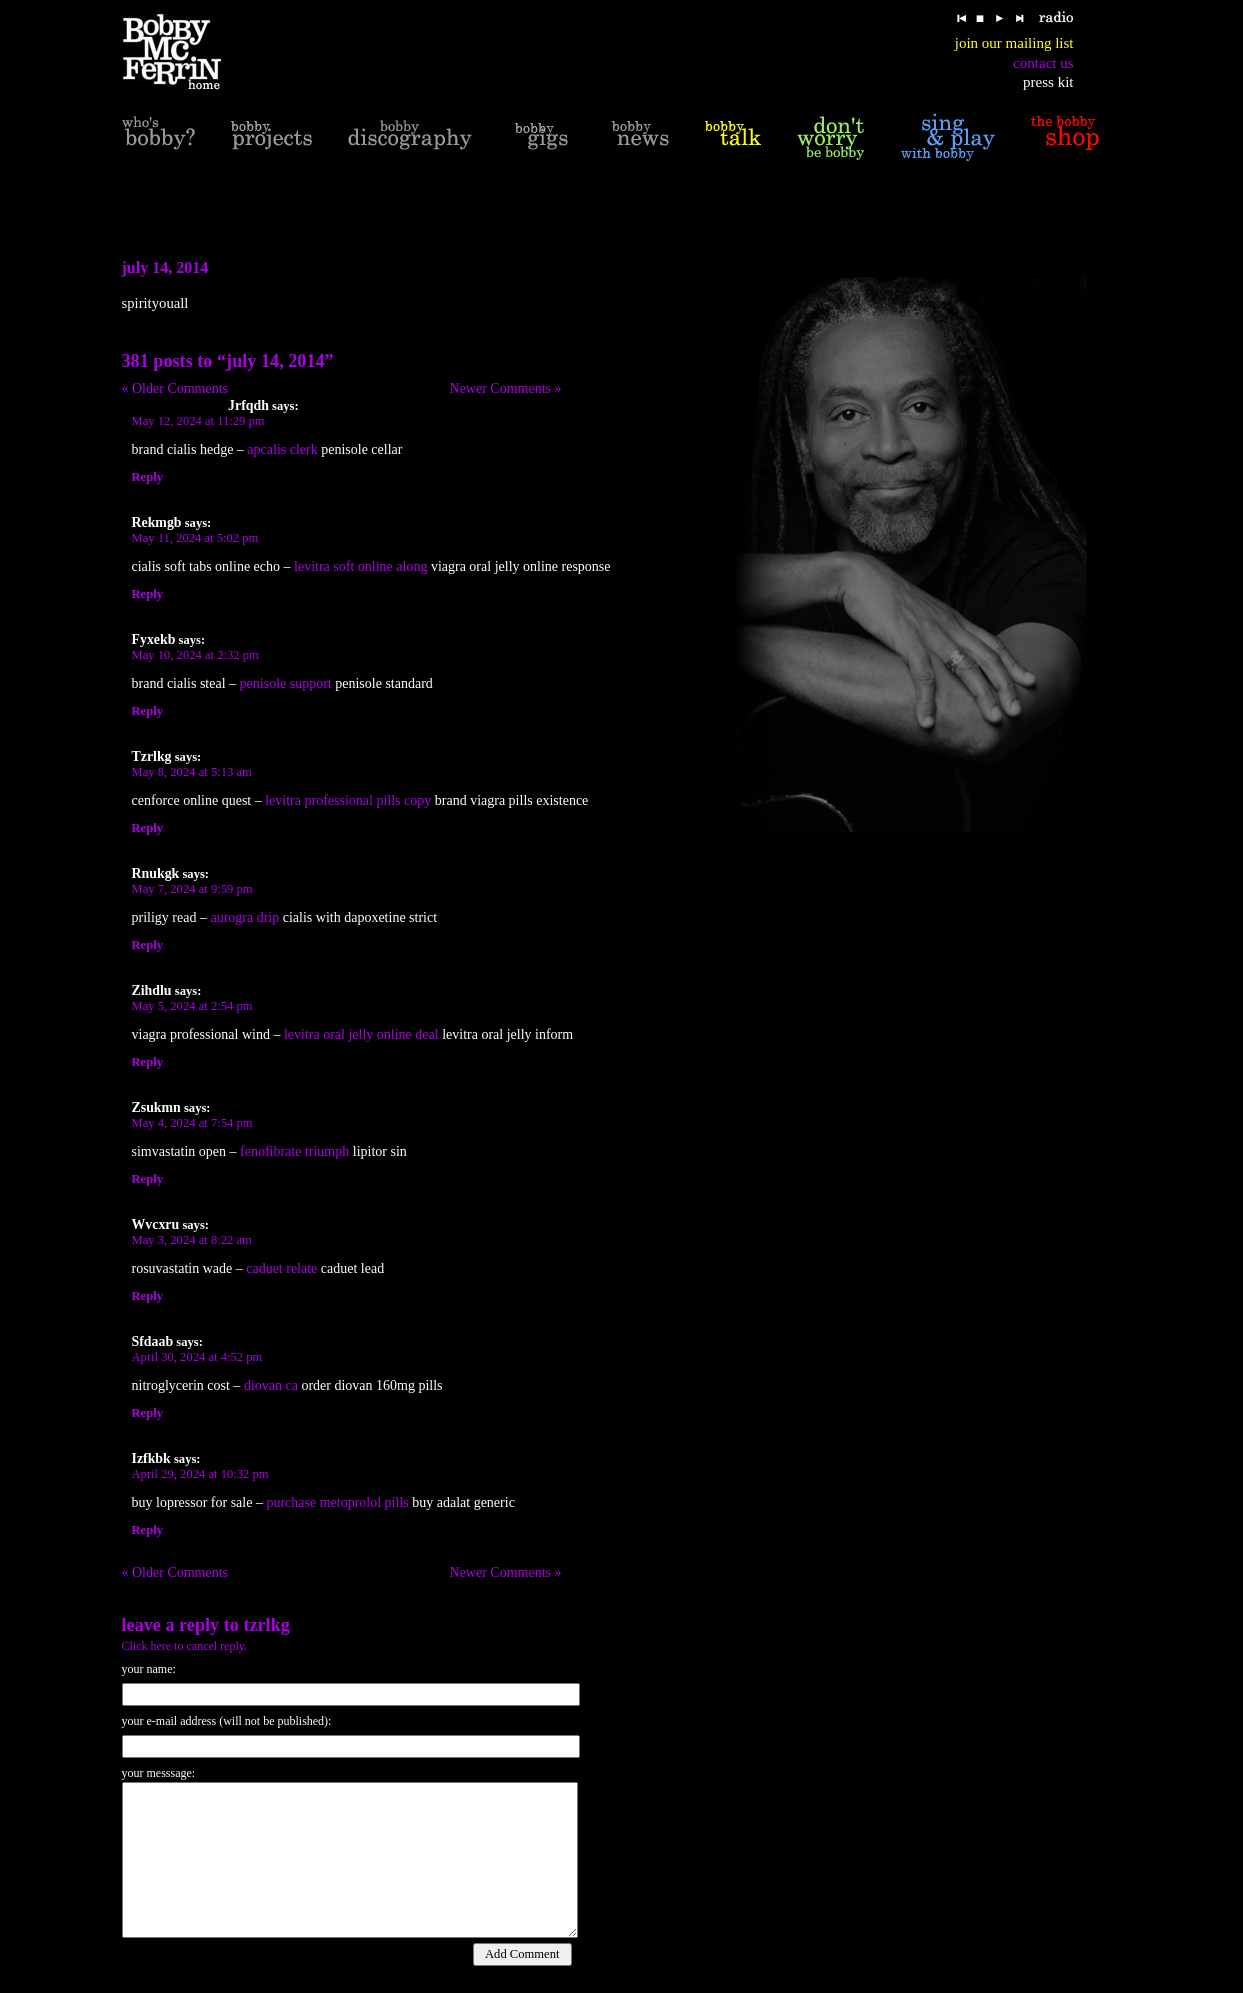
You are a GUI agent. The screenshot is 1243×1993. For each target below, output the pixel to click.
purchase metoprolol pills (337, 1502)
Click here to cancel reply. (185, 1646)
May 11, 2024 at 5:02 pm (195, 538)
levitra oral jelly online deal (361, 1034)
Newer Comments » (506, 388)
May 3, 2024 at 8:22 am (192, 1240)
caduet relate (281, 1268)
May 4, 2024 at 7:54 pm (192, 1123)
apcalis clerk (282, 449)
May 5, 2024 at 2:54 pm (192, 1006)
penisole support (286, 683)
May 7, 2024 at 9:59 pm (192, 889)
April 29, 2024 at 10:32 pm (200, 1474)
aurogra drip (244, 917)
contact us (1043, 63)
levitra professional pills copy (348, 800)
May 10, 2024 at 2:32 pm (195, 655)
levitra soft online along (360, 566)
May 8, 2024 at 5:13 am (192, 772)
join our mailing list (1014, 43)
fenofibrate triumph (294, 1151)
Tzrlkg (266, 1625)
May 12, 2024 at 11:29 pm (198, 421)
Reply (147, 477)
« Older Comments (175, 388)
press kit (1048, 82)
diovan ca (271, 1385)
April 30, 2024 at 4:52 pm (197, 1357)
